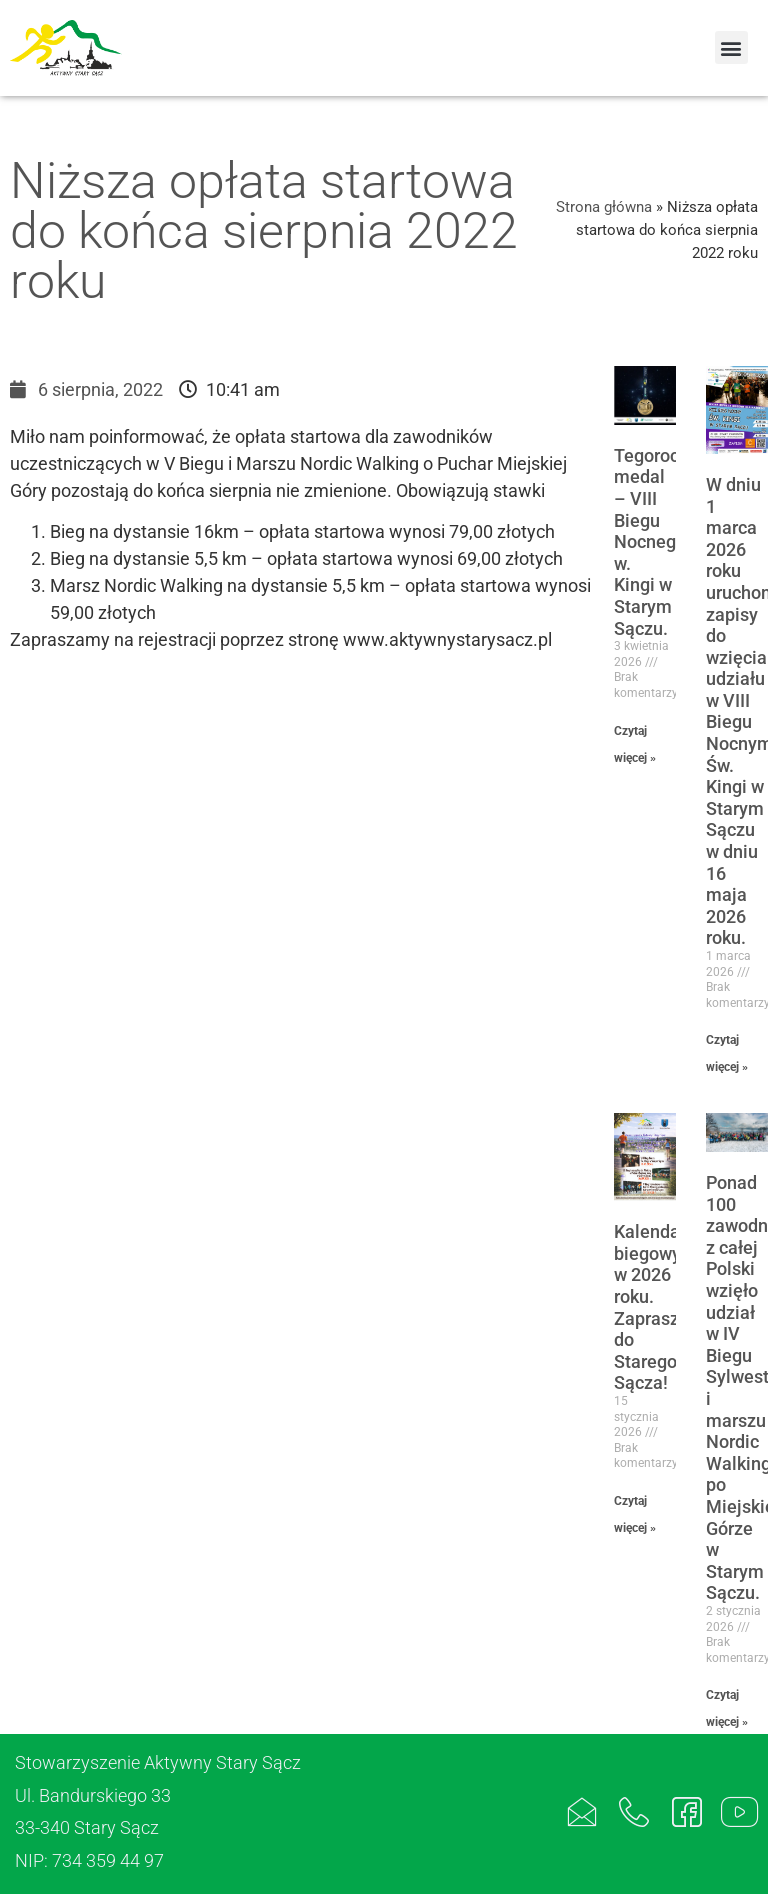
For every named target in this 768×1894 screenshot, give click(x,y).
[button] (731, 47)
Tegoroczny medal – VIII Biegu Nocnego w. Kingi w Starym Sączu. (660, 542)
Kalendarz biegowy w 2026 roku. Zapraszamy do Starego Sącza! (664, 1307)
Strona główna (604, 207)
